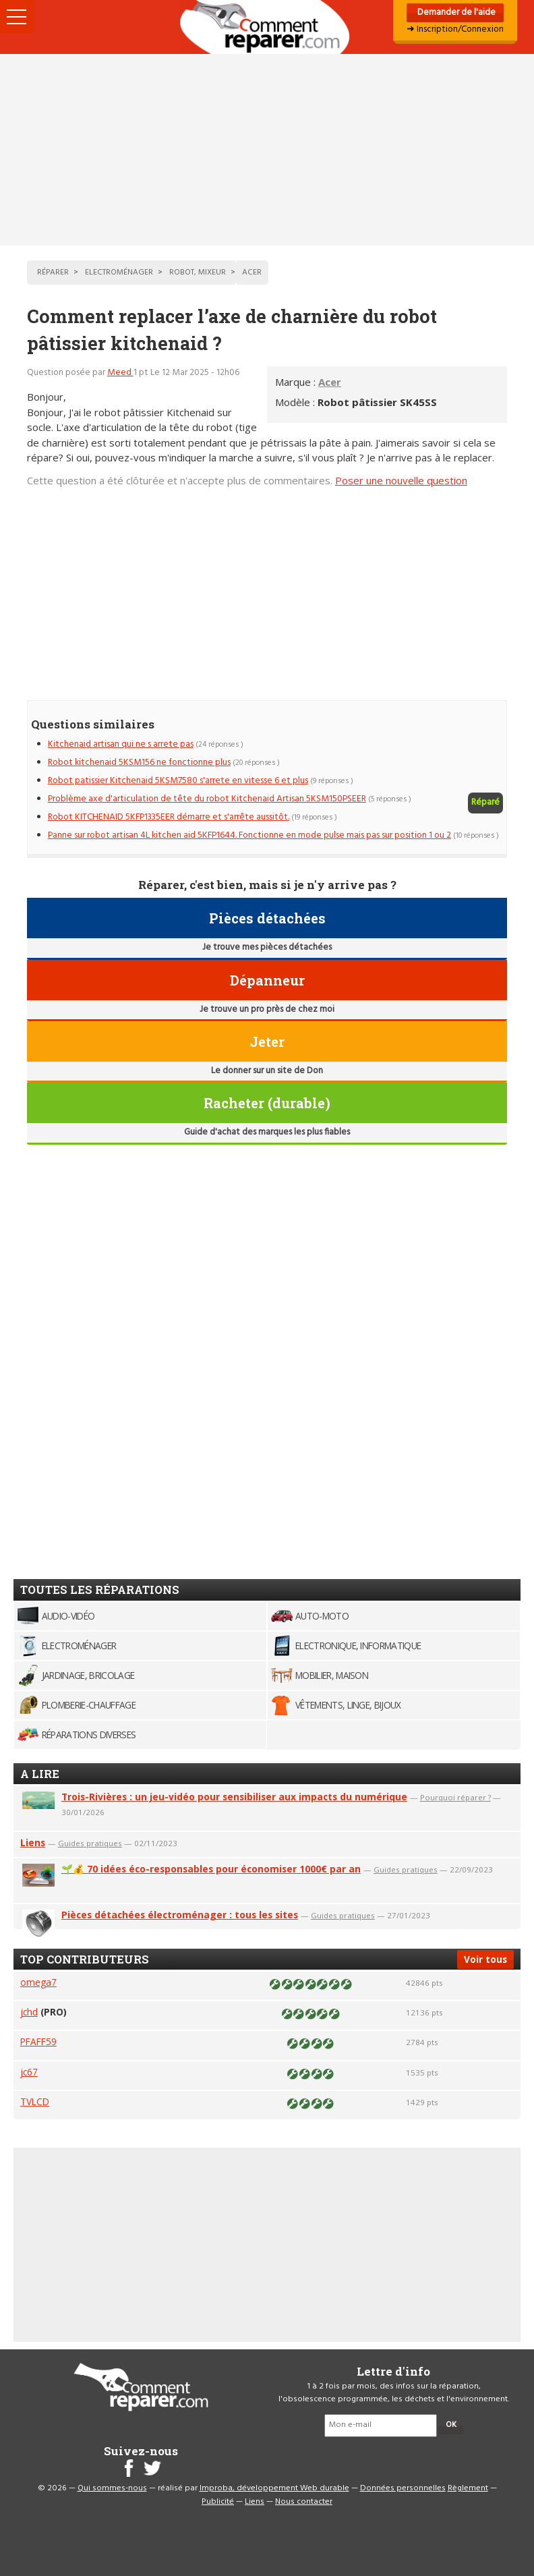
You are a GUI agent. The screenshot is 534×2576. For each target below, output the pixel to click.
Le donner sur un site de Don (267, 1071)
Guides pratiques (90, 1843)
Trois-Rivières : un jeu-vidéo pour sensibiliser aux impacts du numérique (234, 1796)
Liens (32, 1842)
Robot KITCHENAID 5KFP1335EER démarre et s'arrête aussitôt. (168, 817)
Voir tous (485, 1959)
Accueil (267, 27)
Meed (120, 373)
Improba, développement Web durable (274, 2488)
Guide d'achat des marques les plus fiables (267, 1132)
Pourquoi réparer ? (455, 1797)
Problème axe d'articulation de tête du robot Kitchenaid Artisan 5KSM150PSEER (207, 799)
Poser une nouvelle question (401, 480)
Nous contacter (303, 2502)
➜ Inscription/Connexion (455, 29)
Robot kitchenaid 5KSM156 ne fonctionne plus (139, 762)
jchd (29, 2011)
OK (451, 2425)
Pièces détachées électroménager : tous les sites (179, 1914)
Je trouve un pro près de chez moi (267, 1009)
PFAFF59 (38, 2041)
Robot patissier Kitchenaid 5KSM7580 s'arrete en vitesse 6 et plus (178, 781)
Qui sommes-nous (112, 2488)
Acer (329, 382)
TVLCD (34, 2101)
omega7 (38, 1982)
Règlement (468, 2488)
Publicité (218, 2502)
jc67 (29, 2071)
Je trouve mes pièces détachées (267, 947)
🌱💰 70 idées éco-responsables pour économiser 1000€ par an (211, 1868)
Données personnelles (403, 2488)
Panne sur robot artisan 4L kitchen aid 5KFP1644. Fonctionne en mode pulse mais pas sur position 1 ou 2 (249, 835)
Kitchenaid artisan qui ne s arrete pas (121, 744)
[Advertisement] (267, 149)
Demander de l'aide (455, 12)
